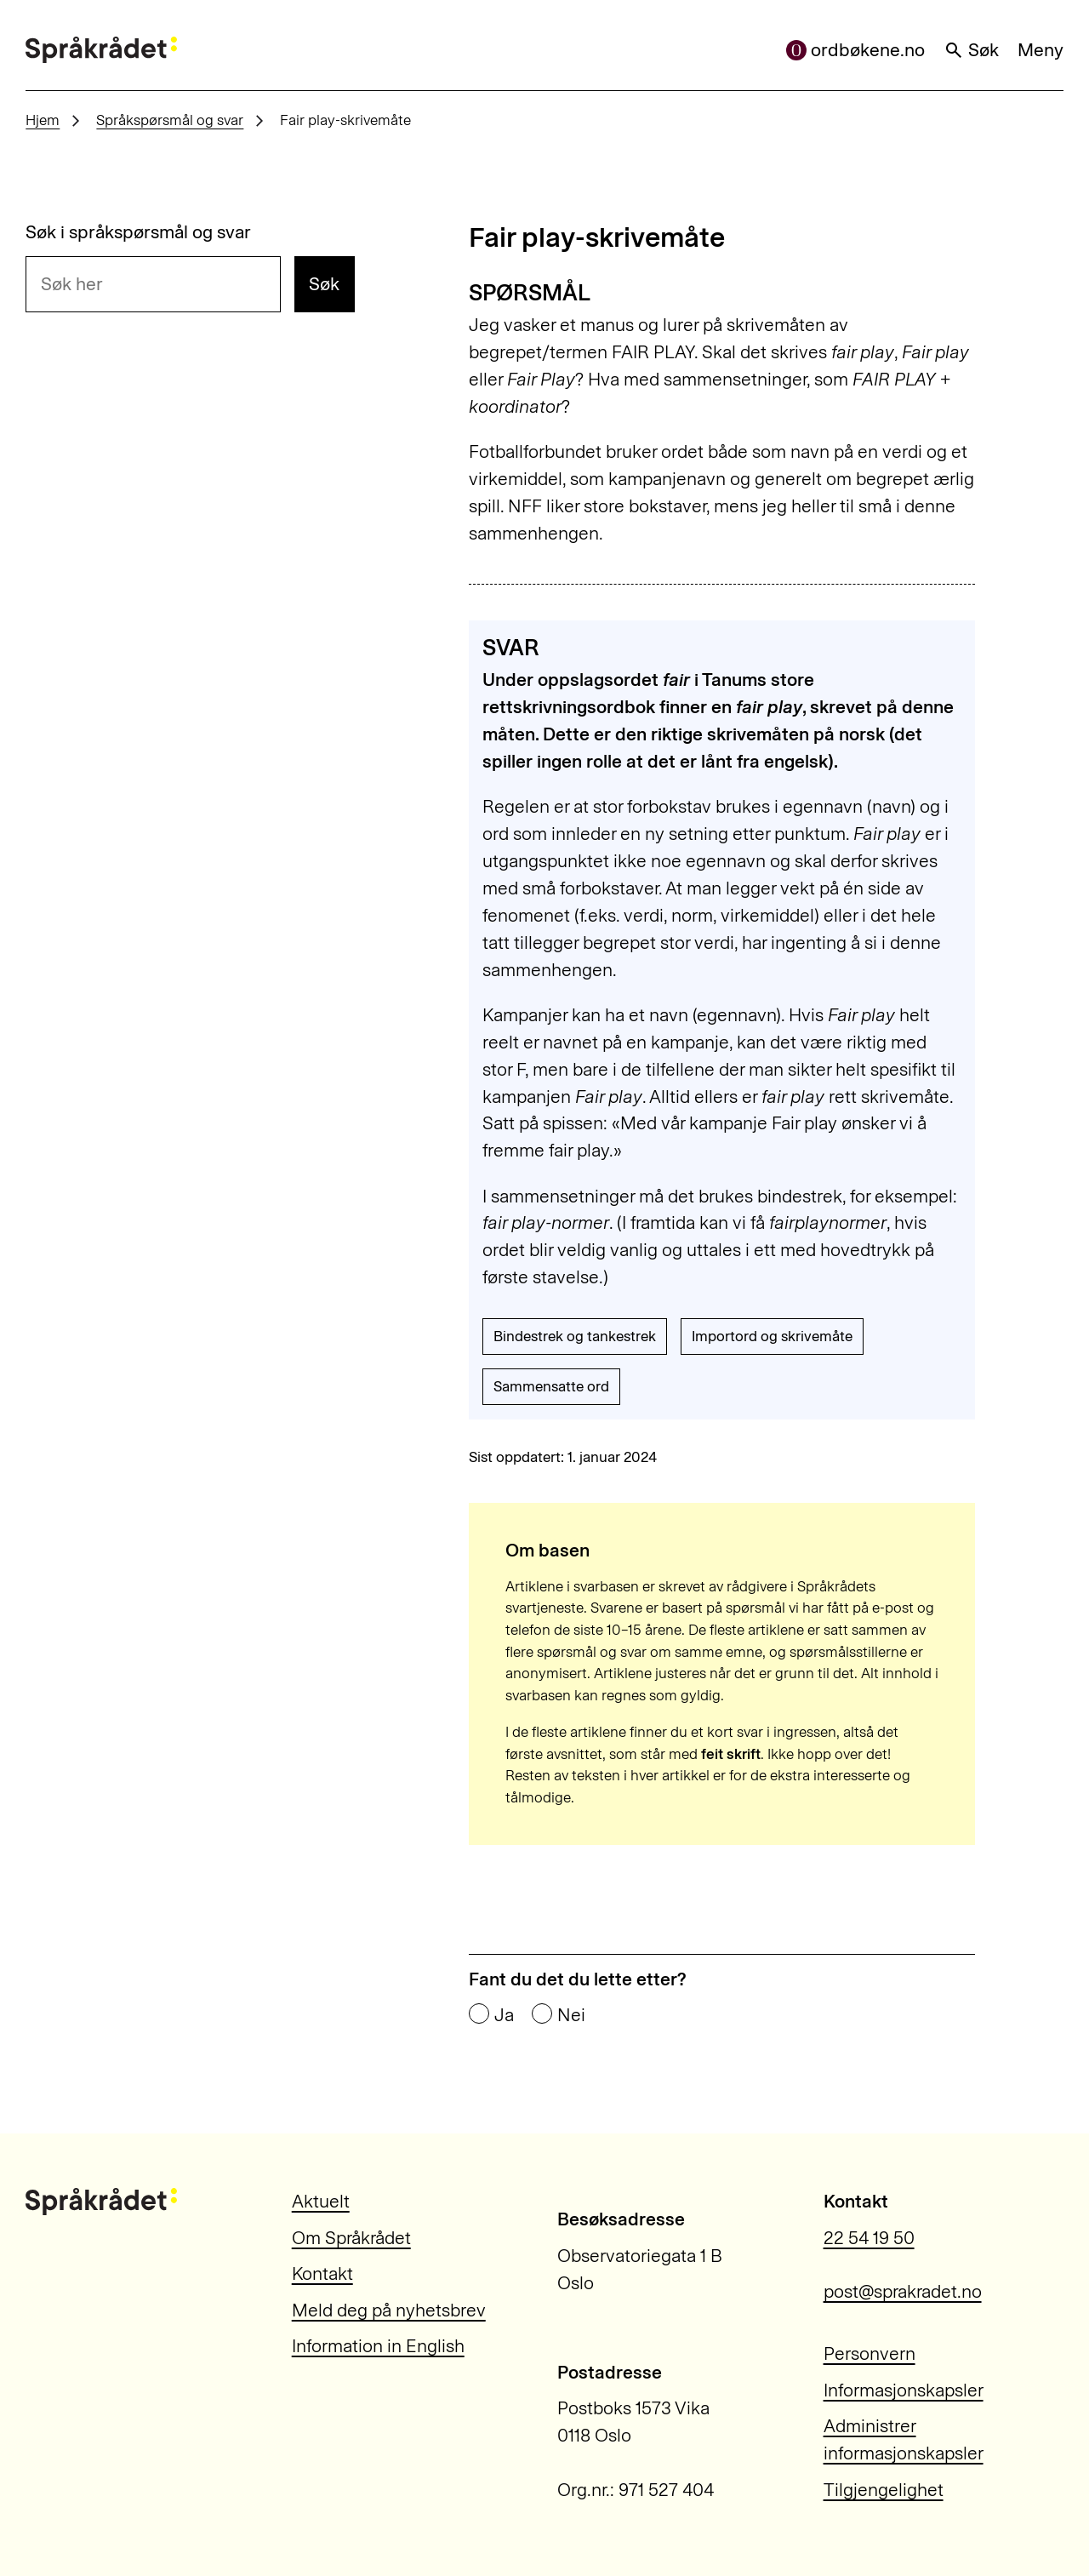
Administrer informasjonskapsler (904, 2439)
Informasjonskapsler (904, 2390)
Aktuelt (321, 2201)
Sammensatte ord (551, 1386)
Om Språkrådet (351, 2237)
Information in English (378, 2345)
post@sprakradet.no (903, 2291)
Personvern (869, 2353)
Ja (504, 2015)
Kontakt (322, 2273)
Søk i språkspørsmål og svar (138, 232)
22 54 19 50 (869, 2237)
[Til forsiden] (101, 50)
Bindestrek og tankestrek (574, 1336)
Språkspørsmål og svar (169, 120)
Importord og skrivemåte (772, 1336)
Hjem (43, 120)
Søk (972, 49)
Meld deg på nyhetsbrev (389, 2310)
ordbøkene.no (856, 49)
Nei (571, 2015)
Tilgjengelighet (884, 2489)
